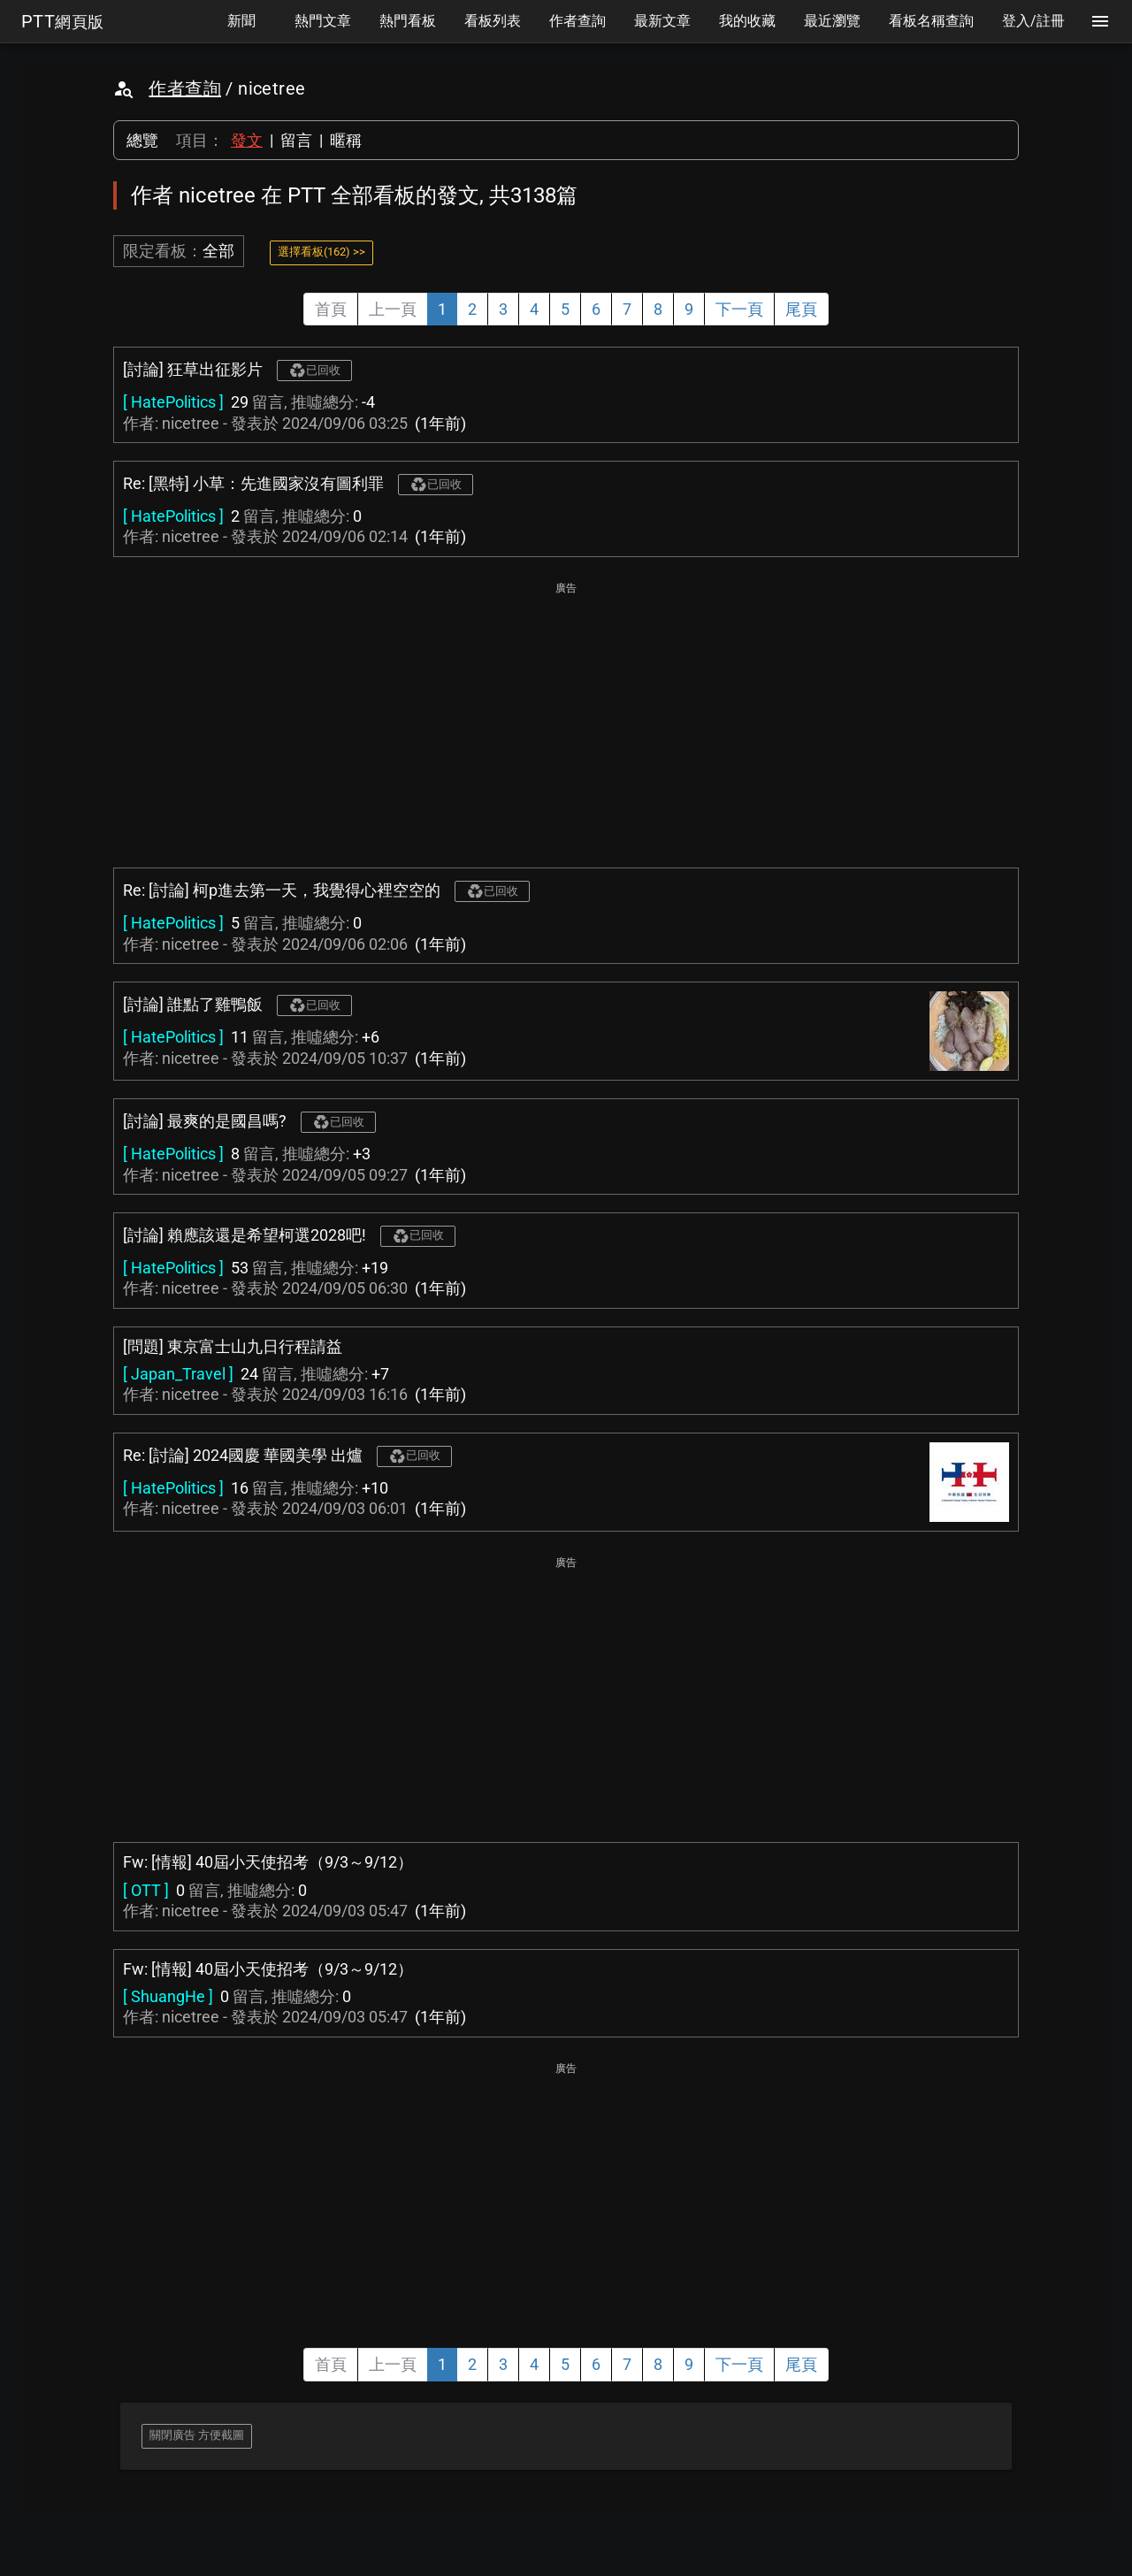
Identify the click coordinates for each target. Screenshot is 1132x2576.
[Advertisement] (566, 722)
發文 (247, 140)
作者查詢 (185, 88)
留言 (296, 140)
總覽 (142, 140)
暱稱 (346, 140)
